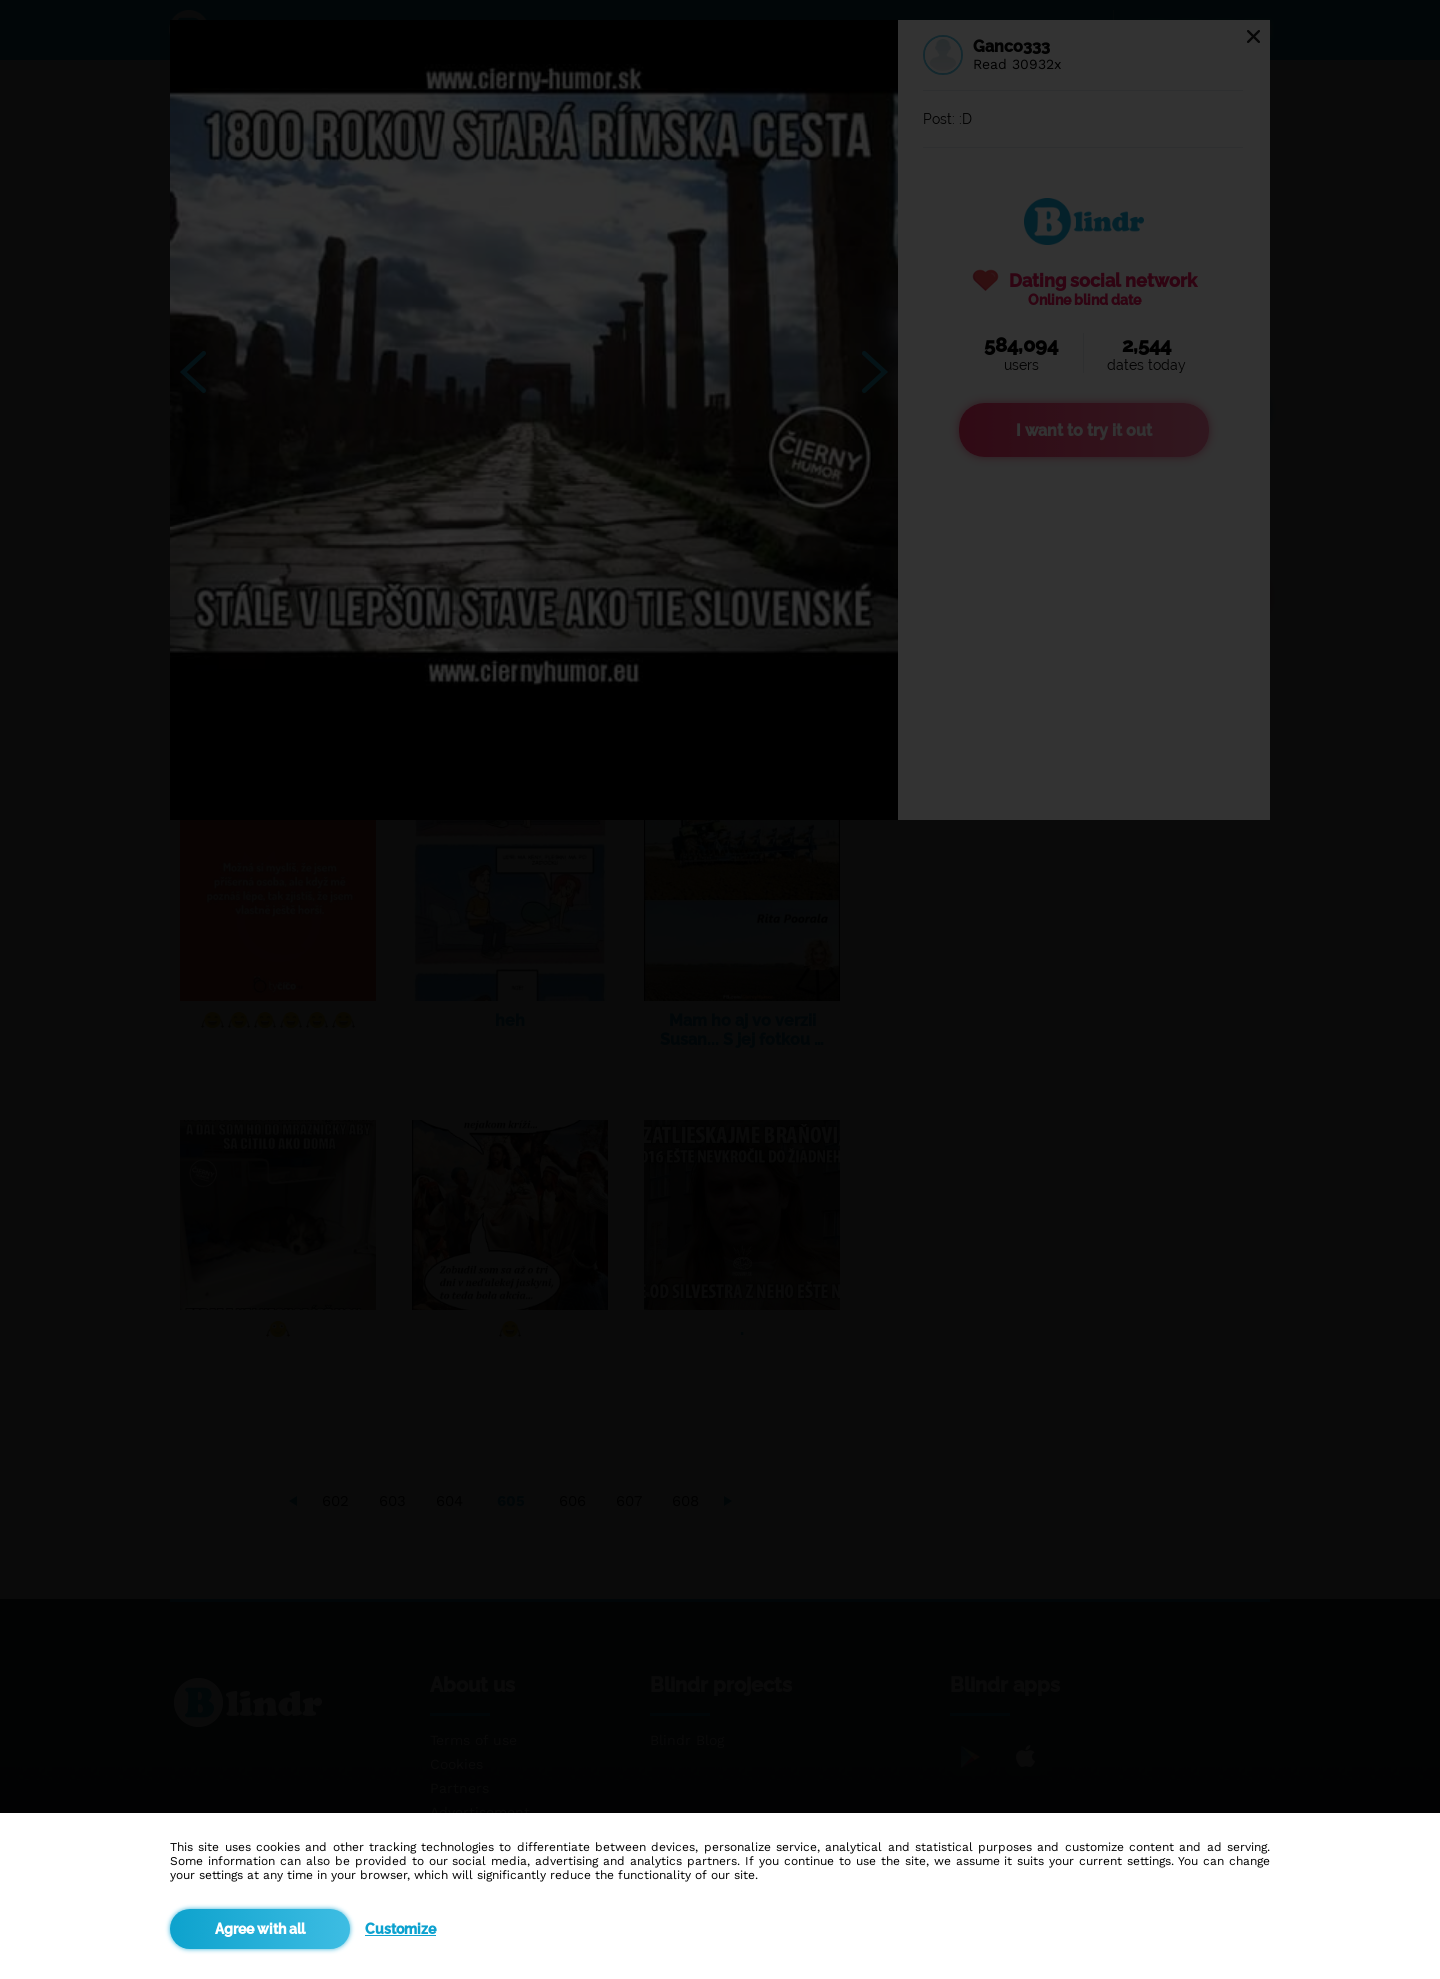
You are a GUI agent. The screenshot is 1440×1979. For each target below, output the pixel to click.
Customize (400, 1929)
